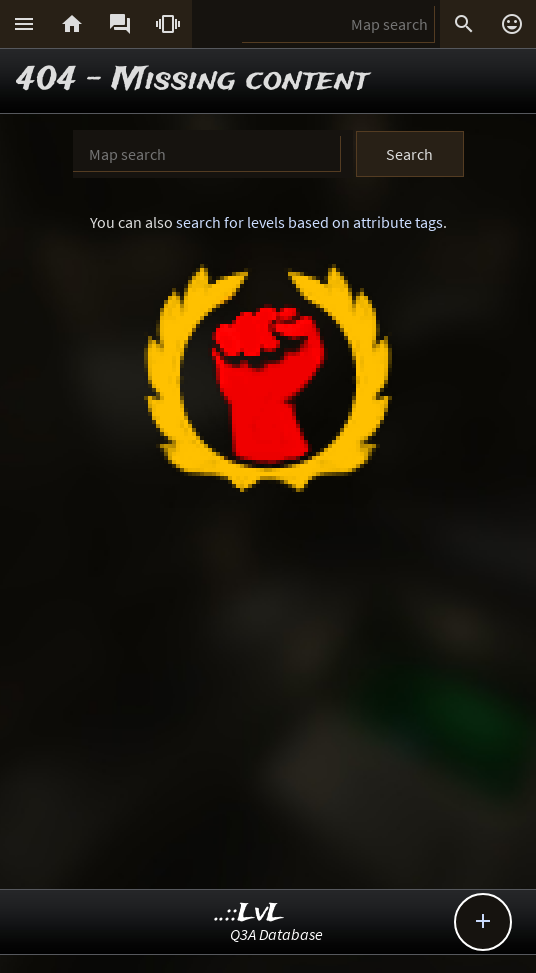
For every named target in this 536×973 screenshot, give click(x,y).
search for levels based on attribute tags (309, 222)
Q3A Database (276, 934)
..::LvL (249, 913)
